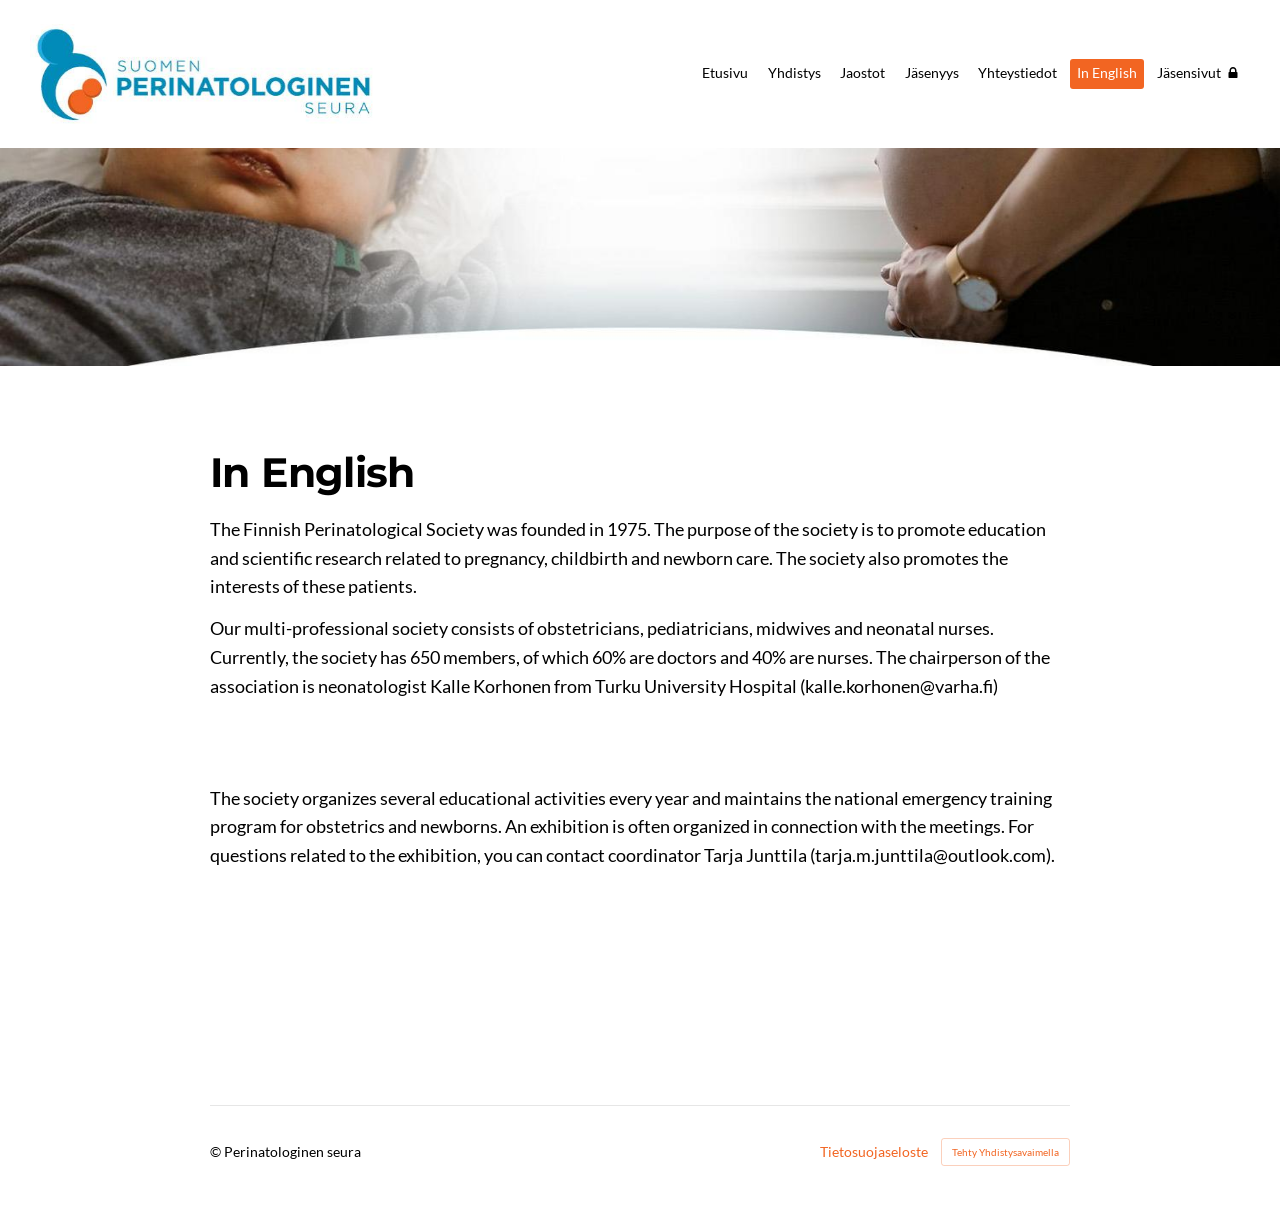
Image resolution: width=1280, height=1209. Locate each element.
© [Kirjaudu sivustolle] (217, 1151)
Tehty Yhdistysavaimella (1005, 1152)
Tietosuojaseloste (874, 1152)
